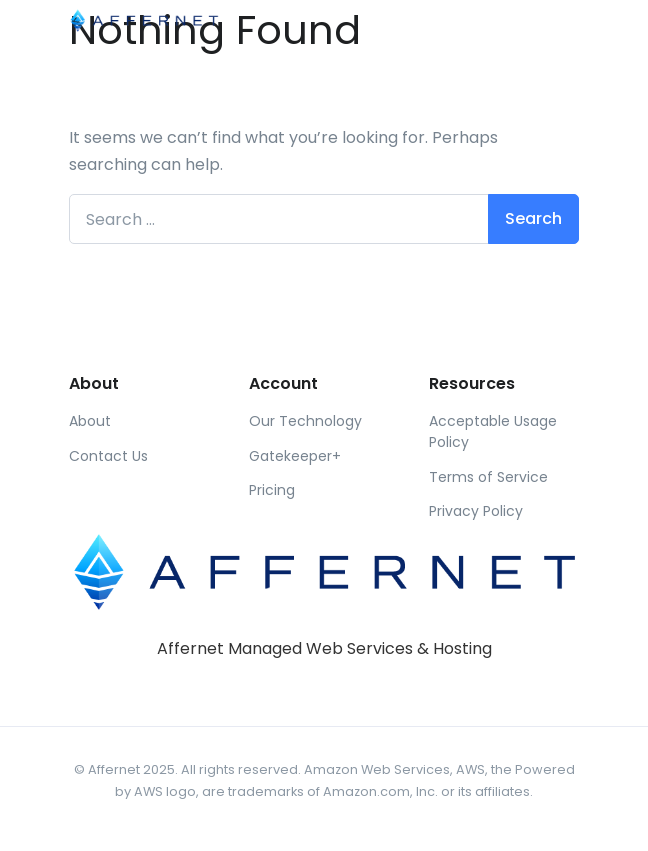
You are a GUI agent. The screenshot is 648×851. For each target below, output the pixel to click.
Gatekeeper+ (295, 456)
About (90, 421)
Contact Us (108, 456)
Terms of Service (488, 477)
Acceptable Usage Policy (493, 431)
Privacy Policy (476, 511)
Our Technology (305, 421)
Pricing (272, 490)
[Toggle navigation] (561, 19)
